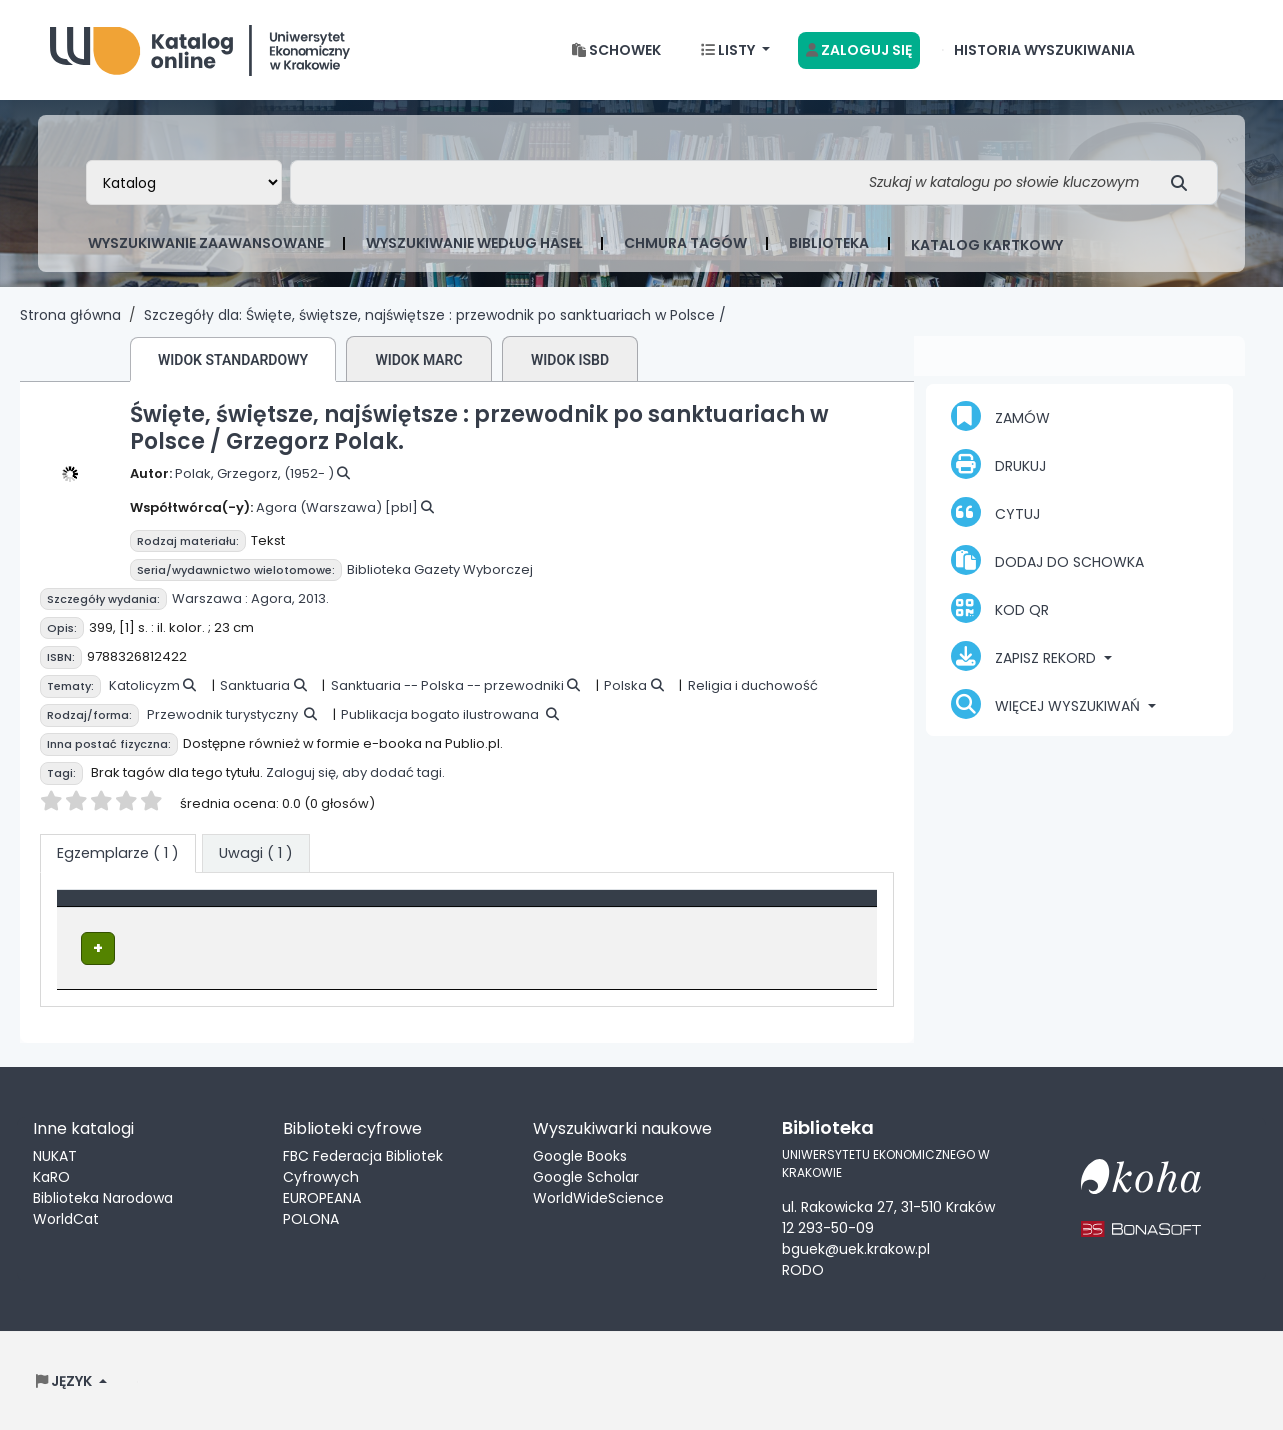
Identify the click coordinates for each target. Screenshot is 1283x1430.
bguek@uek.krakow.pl (856, 1248)
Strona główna (70, 315)
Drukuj (998, 464)
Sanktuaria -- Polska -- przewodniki (447, 685)
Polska (625, 685)
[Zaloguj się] (859, 50)
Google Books (580, 1154)
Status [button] (770, 908)
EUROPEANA (322, 1196)
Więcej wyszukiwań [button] (1047, 704)
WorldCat (66, 1217)
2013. (313, 598)
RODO (803, 1269)
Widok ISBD (570, 360)
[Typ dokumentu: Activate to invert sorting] (223, 909)
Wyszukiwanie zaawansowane (206, 243)
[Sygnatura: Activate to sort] (651, 909)
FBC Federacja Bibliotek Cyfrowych (363, 1164)
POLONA (311, 1217)
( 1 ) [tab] (118, 853)
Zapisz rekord (1025, 656)
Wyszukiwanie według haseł (474, 243)
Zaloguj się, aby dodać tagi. (355, 772)
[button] (616, 50)
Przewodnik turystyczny (222, 714)
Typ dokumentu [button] (126, 908)
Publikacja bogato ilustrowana (440, 714)
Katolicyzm (144, 685)
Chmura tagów (685, 243)
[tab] (256, 854)
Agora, (273, 598)
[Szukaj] (1184, 182)
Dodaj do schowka (1047, 560)
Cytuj (995, 512)
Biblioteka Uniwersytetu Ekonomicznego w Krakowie (200, 45)
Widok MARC (418, 360)
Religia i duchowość (753, 685)
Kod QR (1000, 608)
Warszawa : (210, 598)
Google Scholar (586, 1175)
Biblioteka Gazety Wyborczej (440, 569)
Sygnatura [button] (614, 908)
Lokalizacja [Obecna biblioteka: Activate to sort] (439, 908)
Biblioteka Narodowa (103, 1196)
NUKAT (55, 1154)
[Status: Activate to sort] (807, 909)
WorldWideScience (598, 1196)
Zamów (1000, 416)
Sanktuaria (255, 685)
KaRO (51, 1175)
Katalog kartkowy (987, 245)
